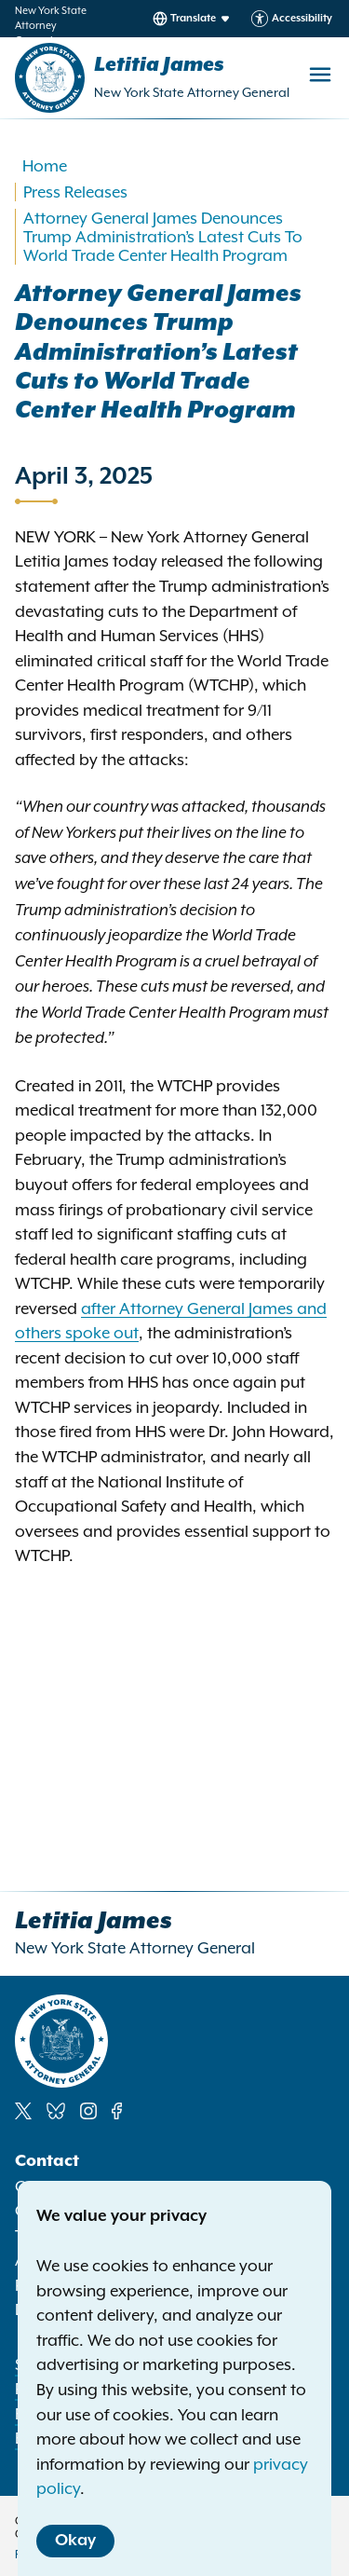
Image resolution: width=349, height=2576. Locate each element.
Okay (75, 2540)
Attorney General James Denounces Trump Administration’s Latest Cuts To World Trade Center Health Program (162, 237)
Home (44, 166)
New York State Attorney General (191, 92)
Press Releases (75, 192)
